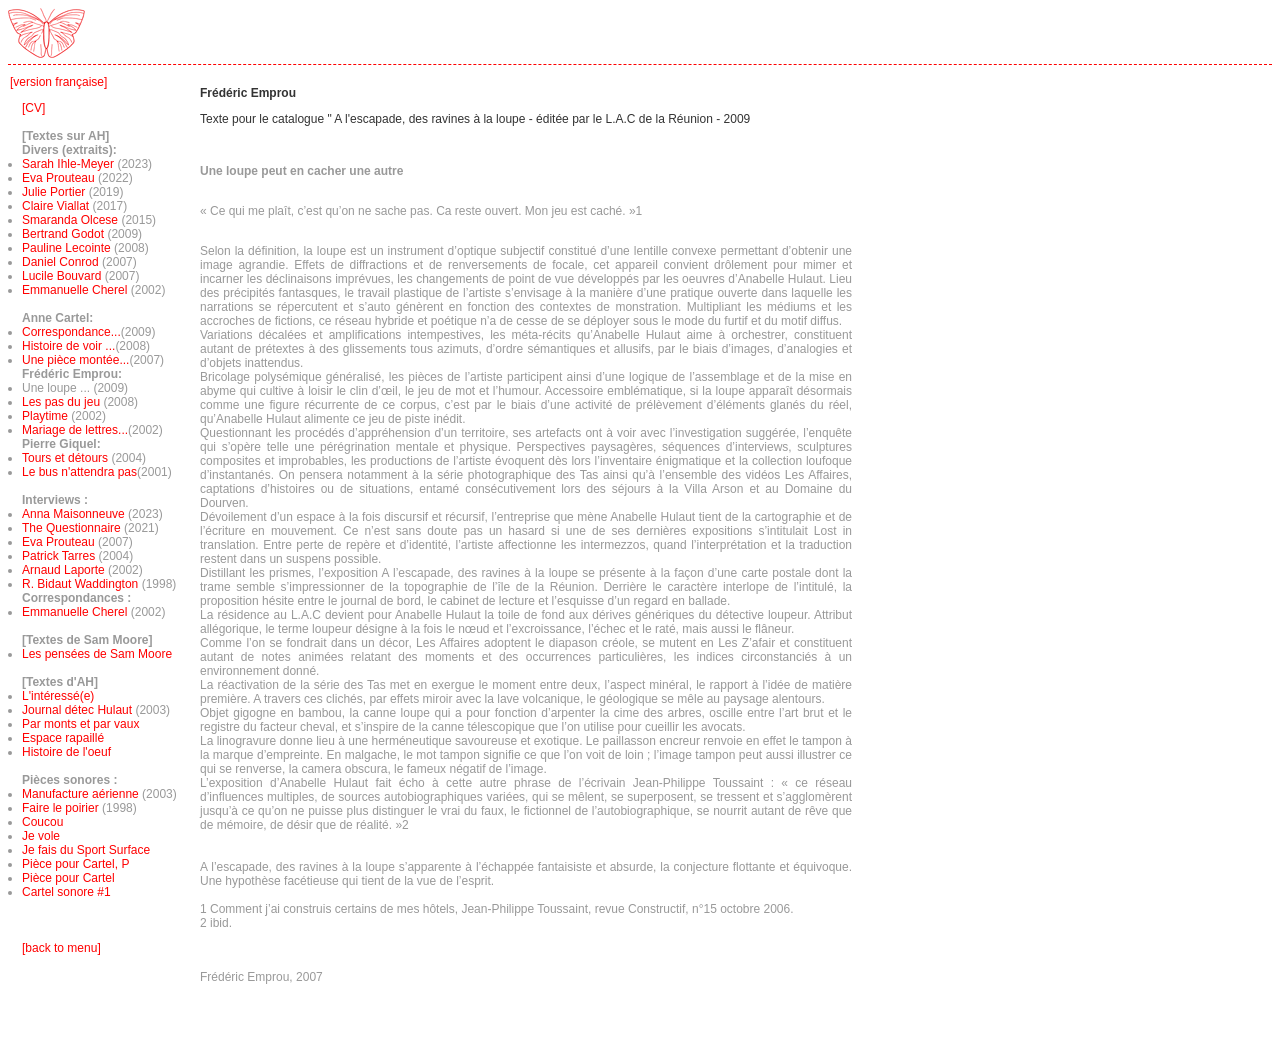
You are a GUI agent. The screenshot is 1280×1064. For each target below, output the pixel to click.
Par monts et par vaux (80, 724)
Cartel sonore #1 (66, 892)
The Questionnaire (73, 528)
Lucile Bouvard (61, 276)
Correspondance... (71, 332)
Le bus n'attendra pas (79, 472)
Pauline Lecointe (66, 248)
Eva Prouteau (58, 178)
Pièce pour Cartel (68, 878)
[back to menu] (61, 948)
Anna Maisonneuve (75, 514)
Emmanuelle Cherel (74, 290)
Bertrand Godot (63, 234)
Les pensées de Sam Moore (97, 654)
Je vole (41, 836)
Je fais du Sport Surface (86, 850)
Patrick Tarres (60, 556)
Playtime (45, 416)
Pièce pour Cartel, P (75, 864)
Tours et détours (65, 458)
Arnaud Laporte (65, 570)
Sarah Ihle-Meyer (68, 164)
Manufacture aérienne (80, 794)
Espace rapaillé (63, 738)
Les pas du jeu (61, 402)
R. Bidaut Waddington (80, 584)
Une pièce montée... (75, 360)
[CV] (33, 108)
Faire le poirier (60, 808)
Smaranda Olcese (70, 220)
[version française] (58, 82)
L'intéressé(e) (58, 696)
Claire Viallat (55, 206)
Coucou (42, 822)
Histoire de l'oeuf (66, 752)
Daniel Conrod (60, 262)
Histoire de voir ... (68, 346)
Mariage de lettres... (75, 430)
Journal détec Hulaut (77, 710)
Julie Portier (53, 192)
